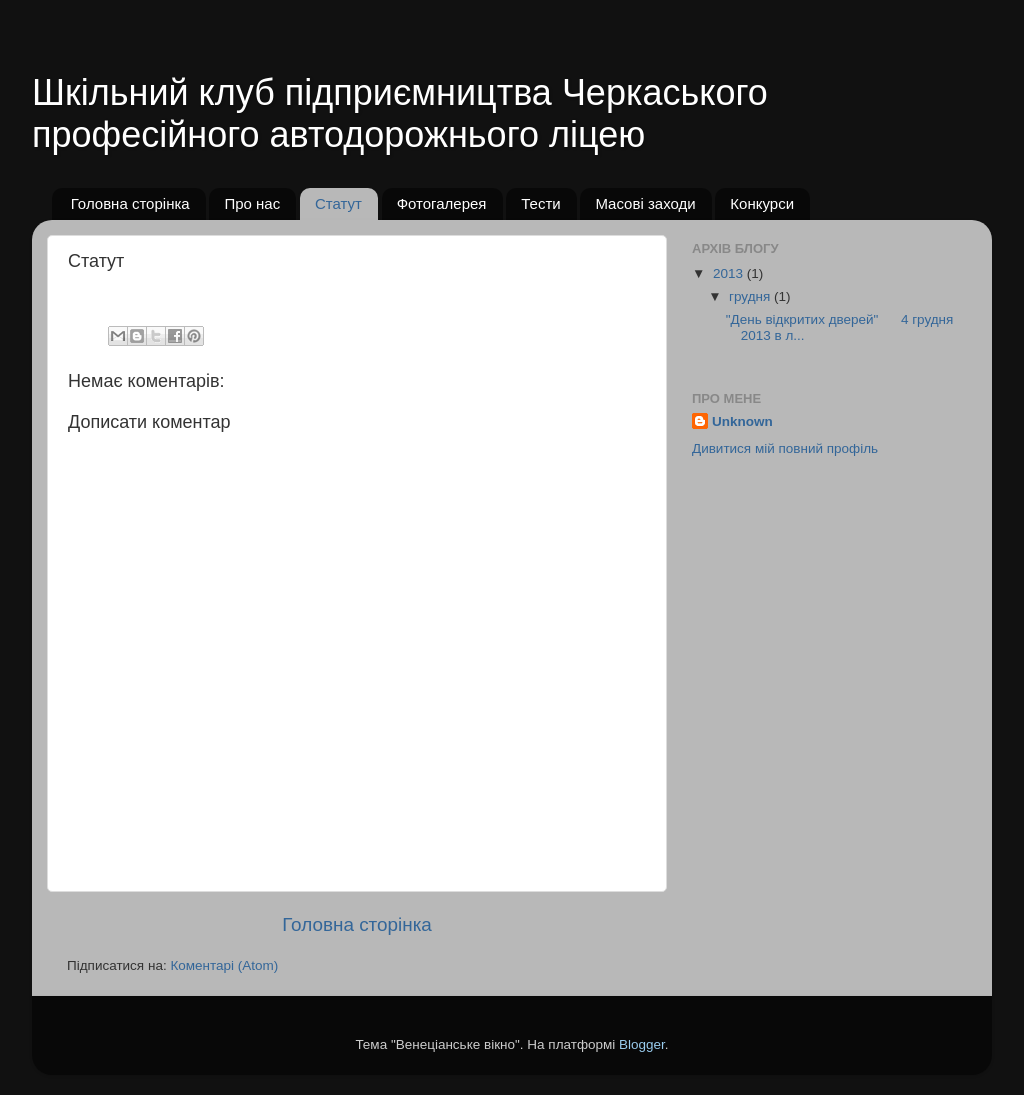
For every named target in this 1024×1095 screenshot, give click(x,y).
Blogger (642, 1044)
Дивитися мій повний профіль (785, 448)
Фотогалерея (442, 203)
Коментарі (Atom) (224, 965)
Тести (540, 203)
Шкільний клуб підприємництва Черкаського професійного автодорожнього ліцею (400, 113)
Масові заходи (645, 203)
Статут (338, 203)
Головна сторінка (130, 203)
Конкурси (762, 203)
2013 (730, 273)
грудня (751, 296)
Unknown (742, 421)
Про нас (252, 203)
